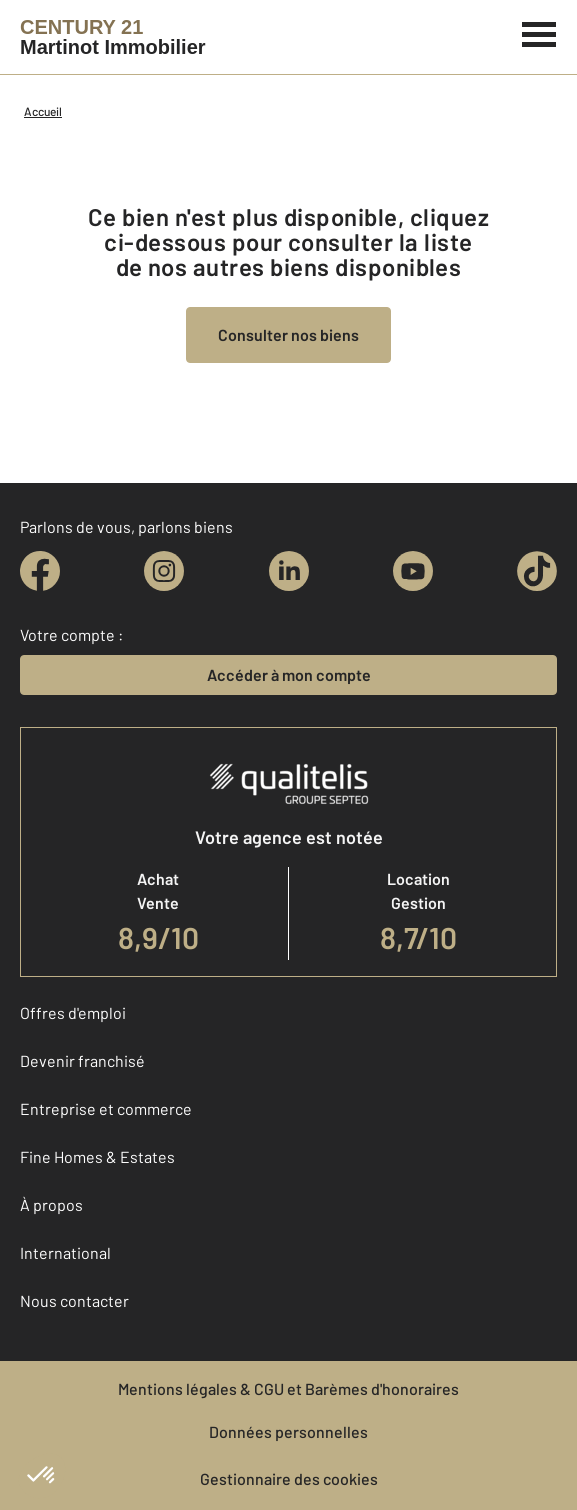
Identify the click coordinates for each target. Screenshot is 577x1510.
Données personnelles (288, 1431)
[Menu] (539, 32)
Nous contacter (74, 1300)
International (65, 1252)
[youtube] (413, 571)
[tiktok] (537, 571)
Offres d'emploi (73, 1012)
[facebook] (40, 571)
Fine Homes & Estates (97, 1156)
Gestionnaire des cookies (289, 1478)
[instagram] (164, 571)
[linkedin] (289, 571)
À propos (51, 1204)
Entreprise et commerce (106, 1108)
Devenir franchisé (82, 1060)
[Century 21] (113, 37)
